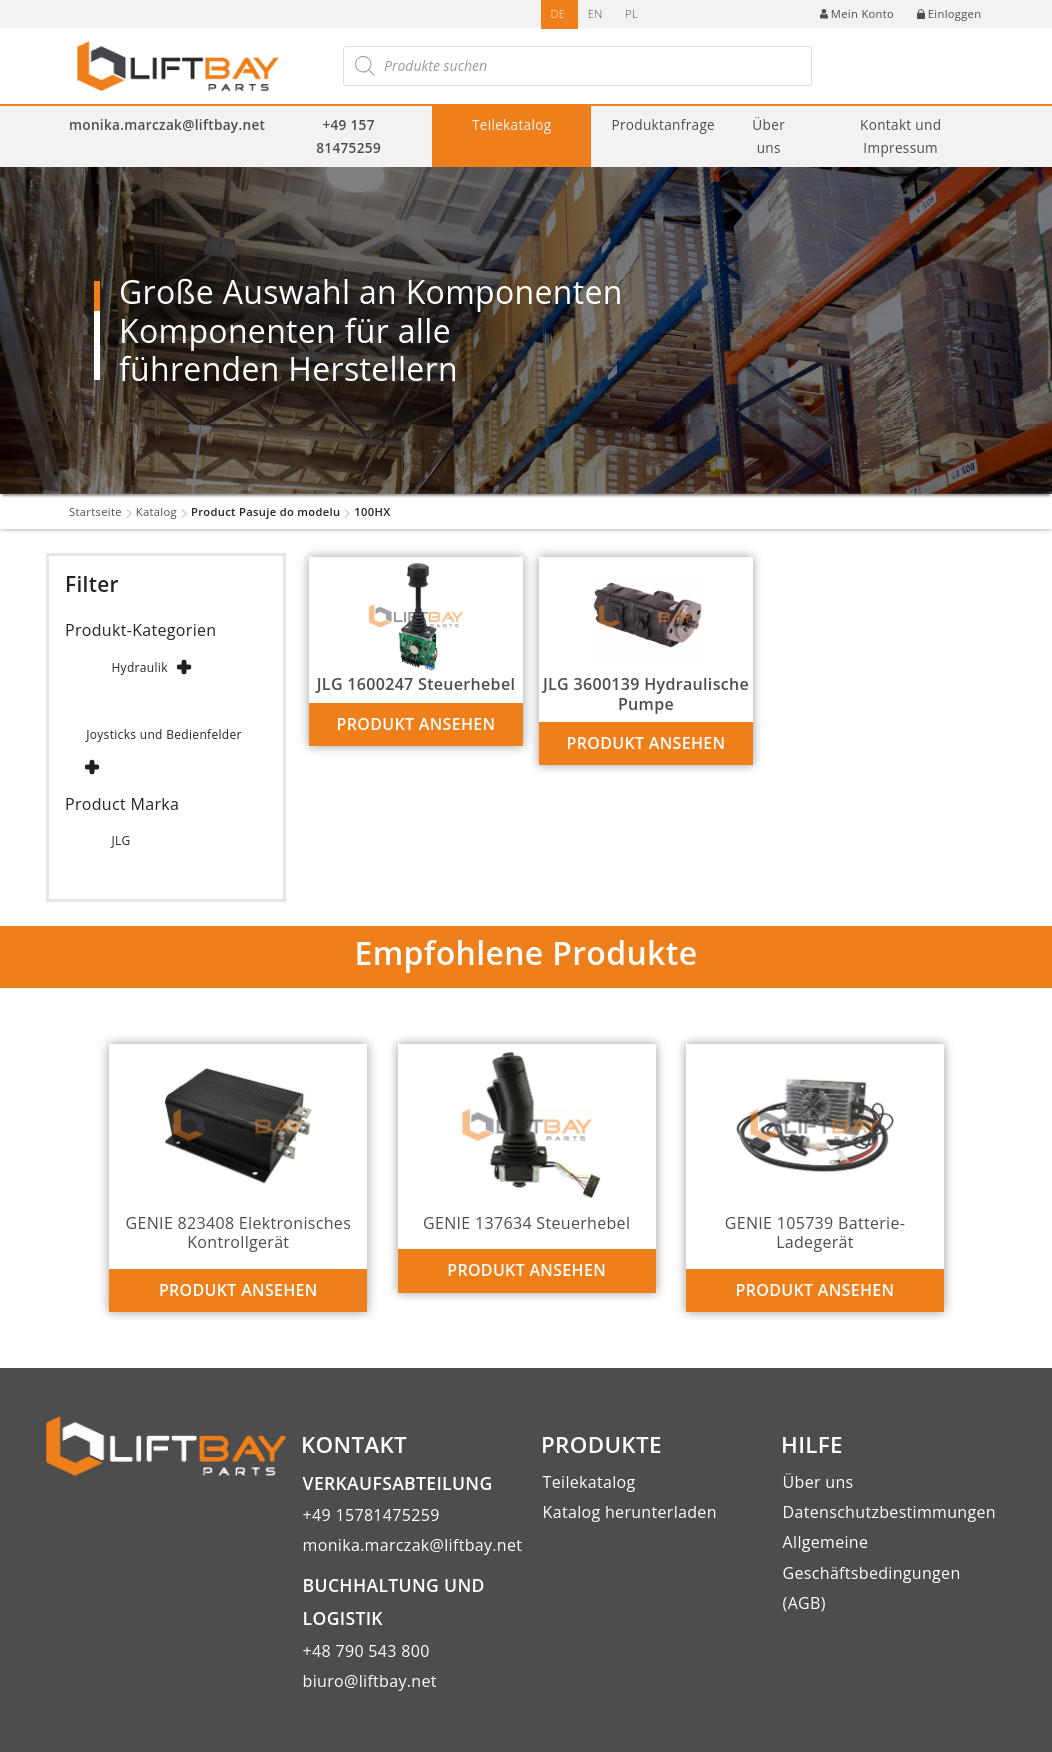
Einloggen (949, 13)
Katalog (156, 511)
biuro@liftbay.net (370, 1681)
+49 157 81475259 (348, 136)
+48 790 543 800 (366, 1651)
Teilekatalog (512, 124)
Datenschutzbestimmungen (889, 1512)
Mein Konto (857, 13)
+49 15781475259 (371, 1515)
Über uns (768, 136)
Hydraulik (139, 667)
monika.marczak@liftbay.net (167, 124)
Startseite (95, 511)
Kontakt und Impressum (900, 136)
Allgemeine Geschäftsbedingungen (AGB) (872, 1572)
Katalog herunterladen (630, 1512)
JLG (120, 840)
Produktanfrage (663, 124)
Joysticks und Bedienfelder (164, 734)
